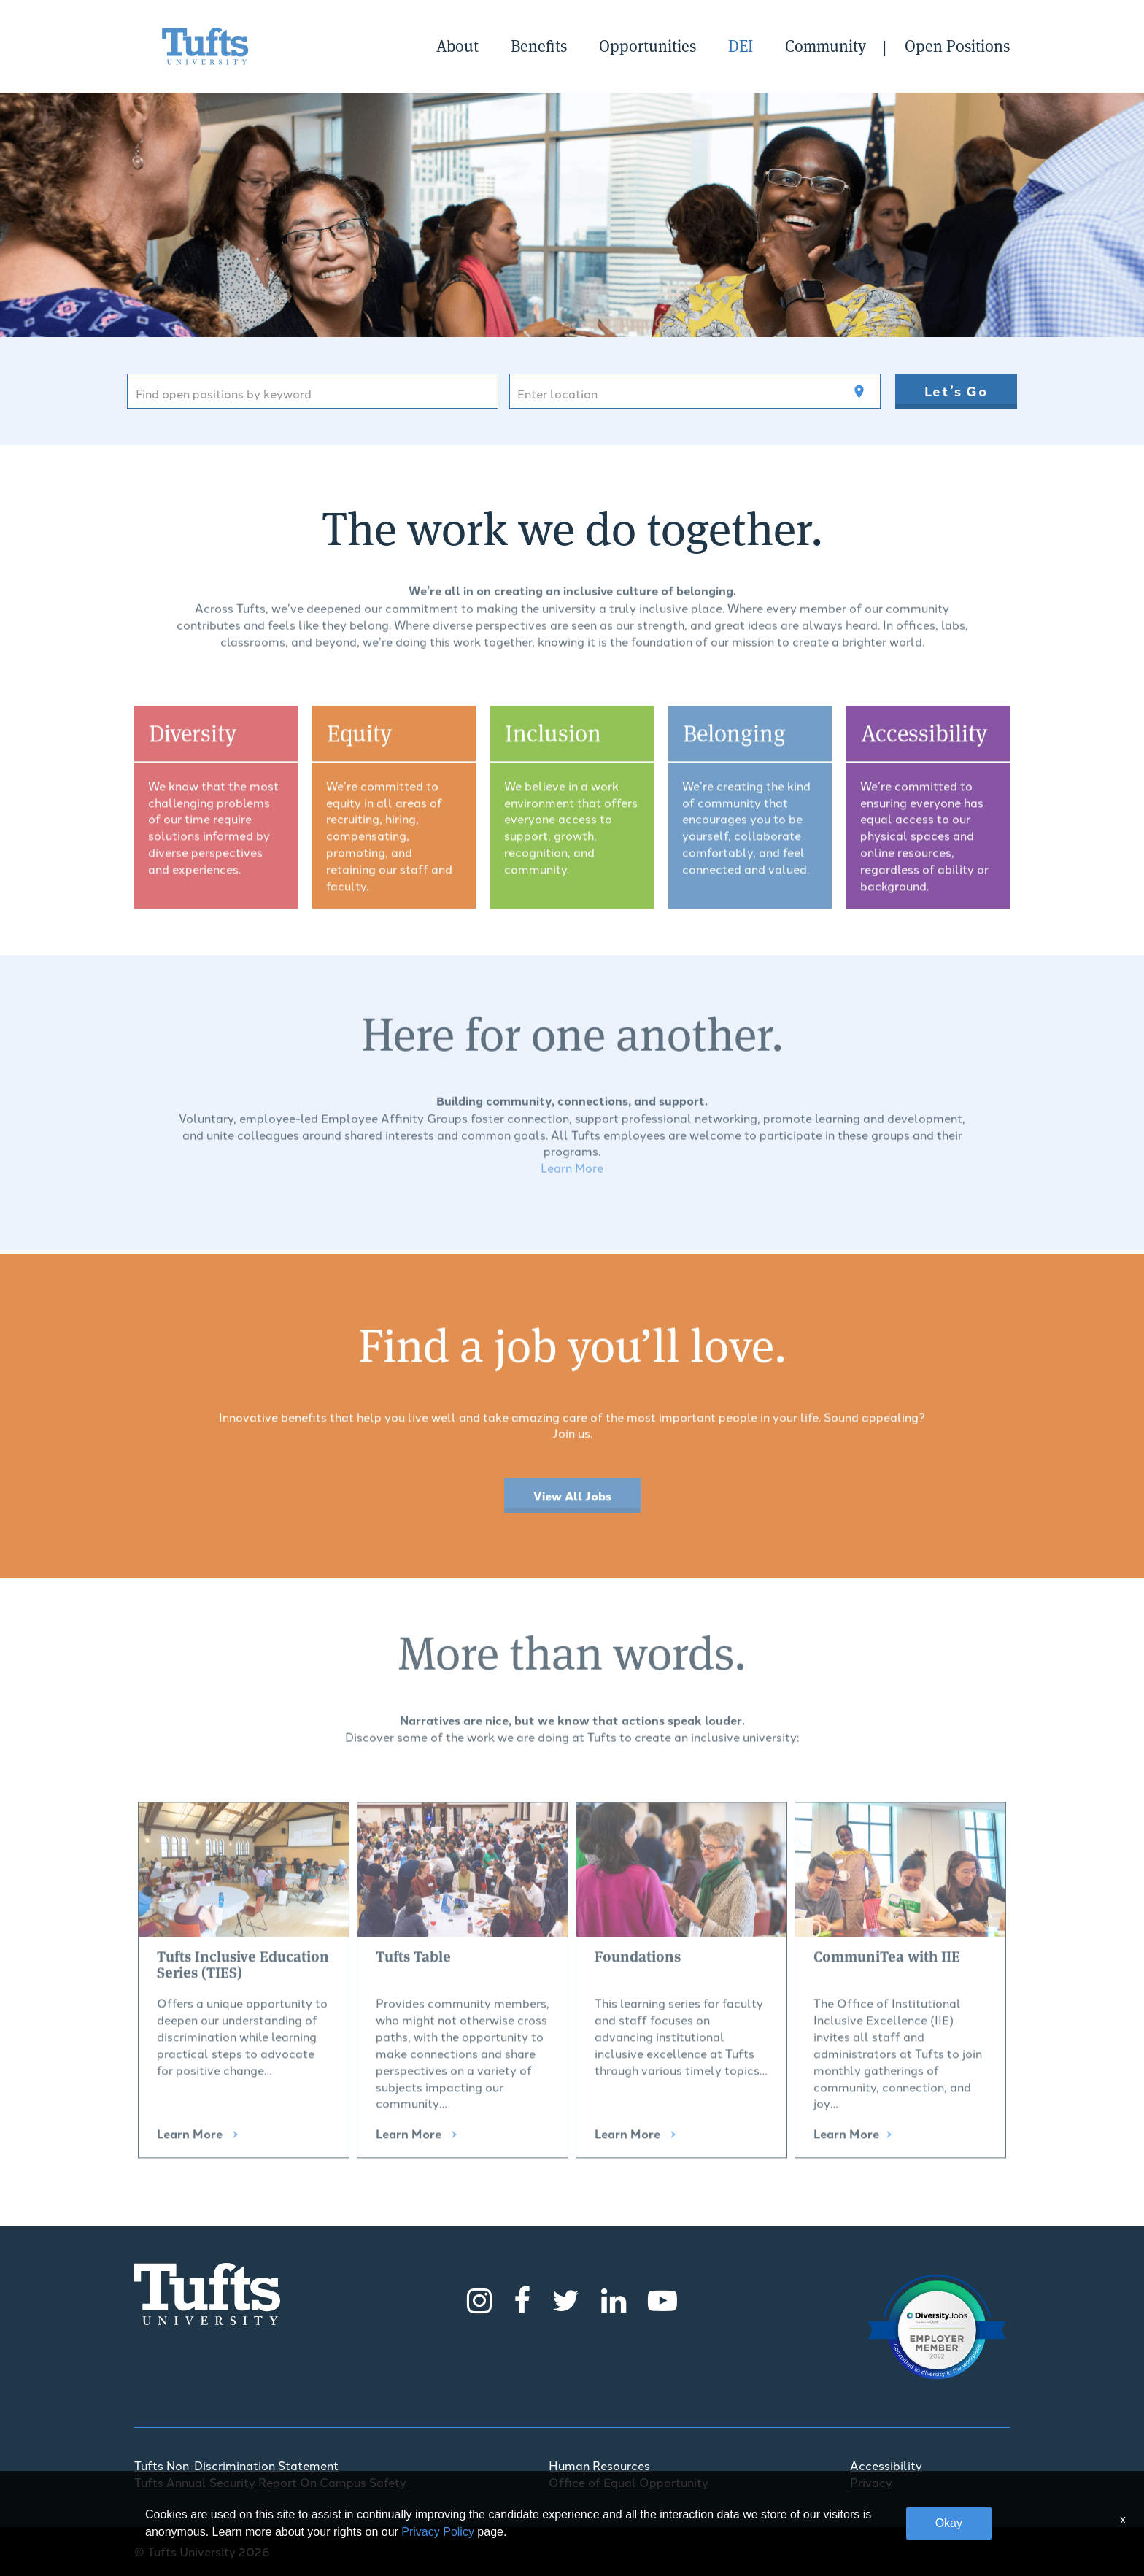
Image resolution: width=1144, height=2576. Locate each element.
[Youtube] (662, 2298)
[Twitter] (565, 2298)
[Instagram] (479, 2298)
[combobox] (313, 391)
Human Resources (599, 2465)
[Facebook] (522, 2298)
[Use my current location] (859, 391)
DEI (740, 46)
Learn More (572, 1161)
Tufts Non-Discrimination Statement (236, 2465)
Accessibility (886, 2465)
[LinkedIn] (613, 2298)
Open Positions (957, 46)
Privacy (871, 2482)
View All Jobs (572, 1502)
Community (825, 46)
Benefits (539, 46)
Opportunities (647, 46)
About (457, 46)
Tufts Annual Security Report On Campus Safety (270, 2482)
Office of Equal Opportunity (628, 2482)
